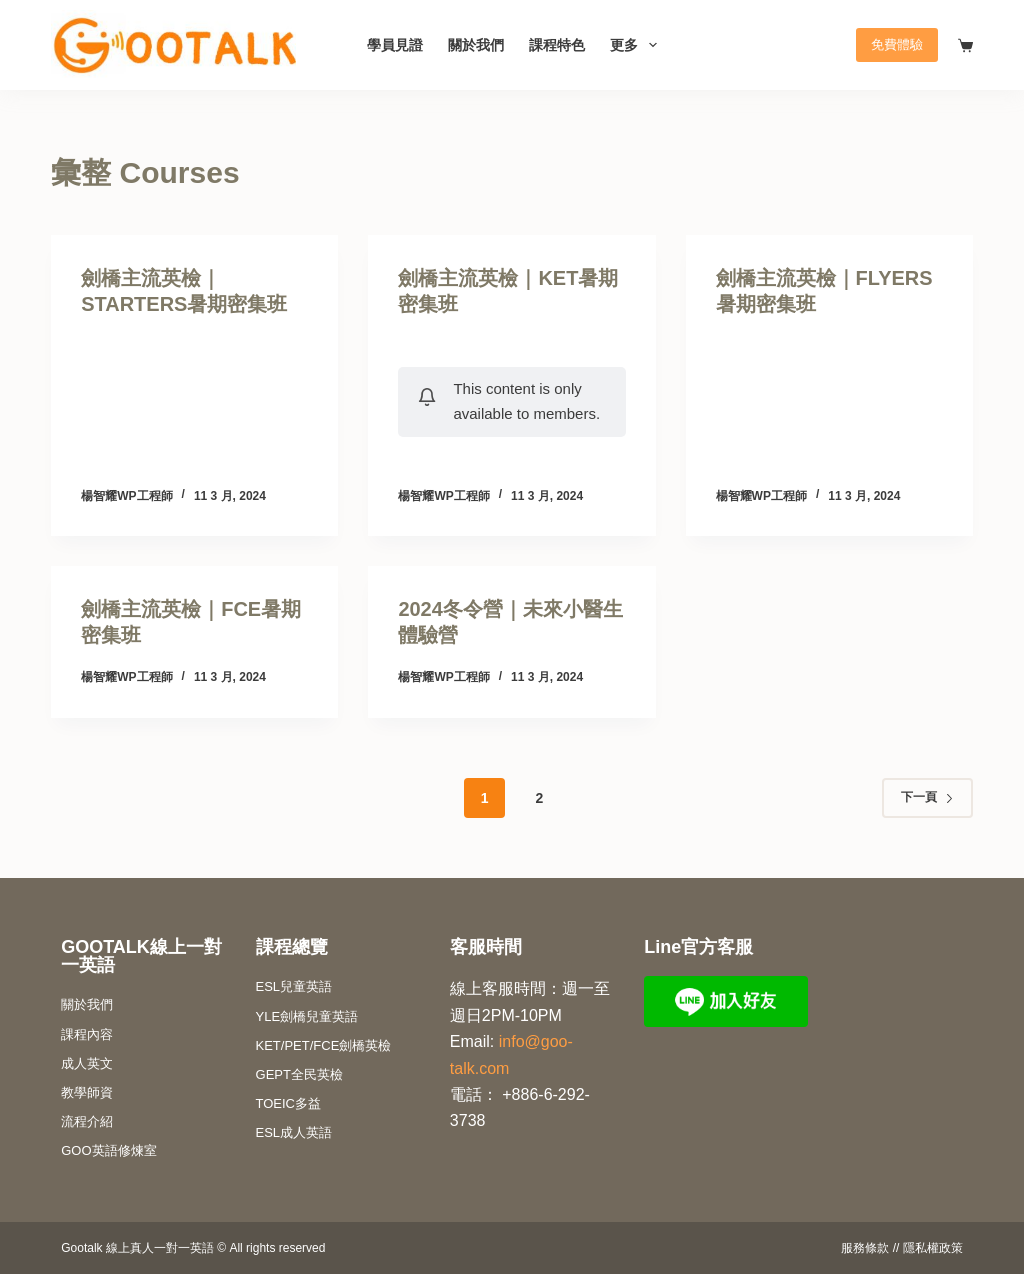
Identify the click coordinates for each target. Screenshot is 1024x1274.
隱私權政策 (933, 1248)
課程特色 (557, 45)
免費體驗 (897, 44)
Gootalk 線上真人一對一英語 (137, 1248)
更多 (637, 45)
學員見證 (395, 45)
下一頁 (927, 797)
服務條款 (865, 1248)
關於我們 (476, 45)
